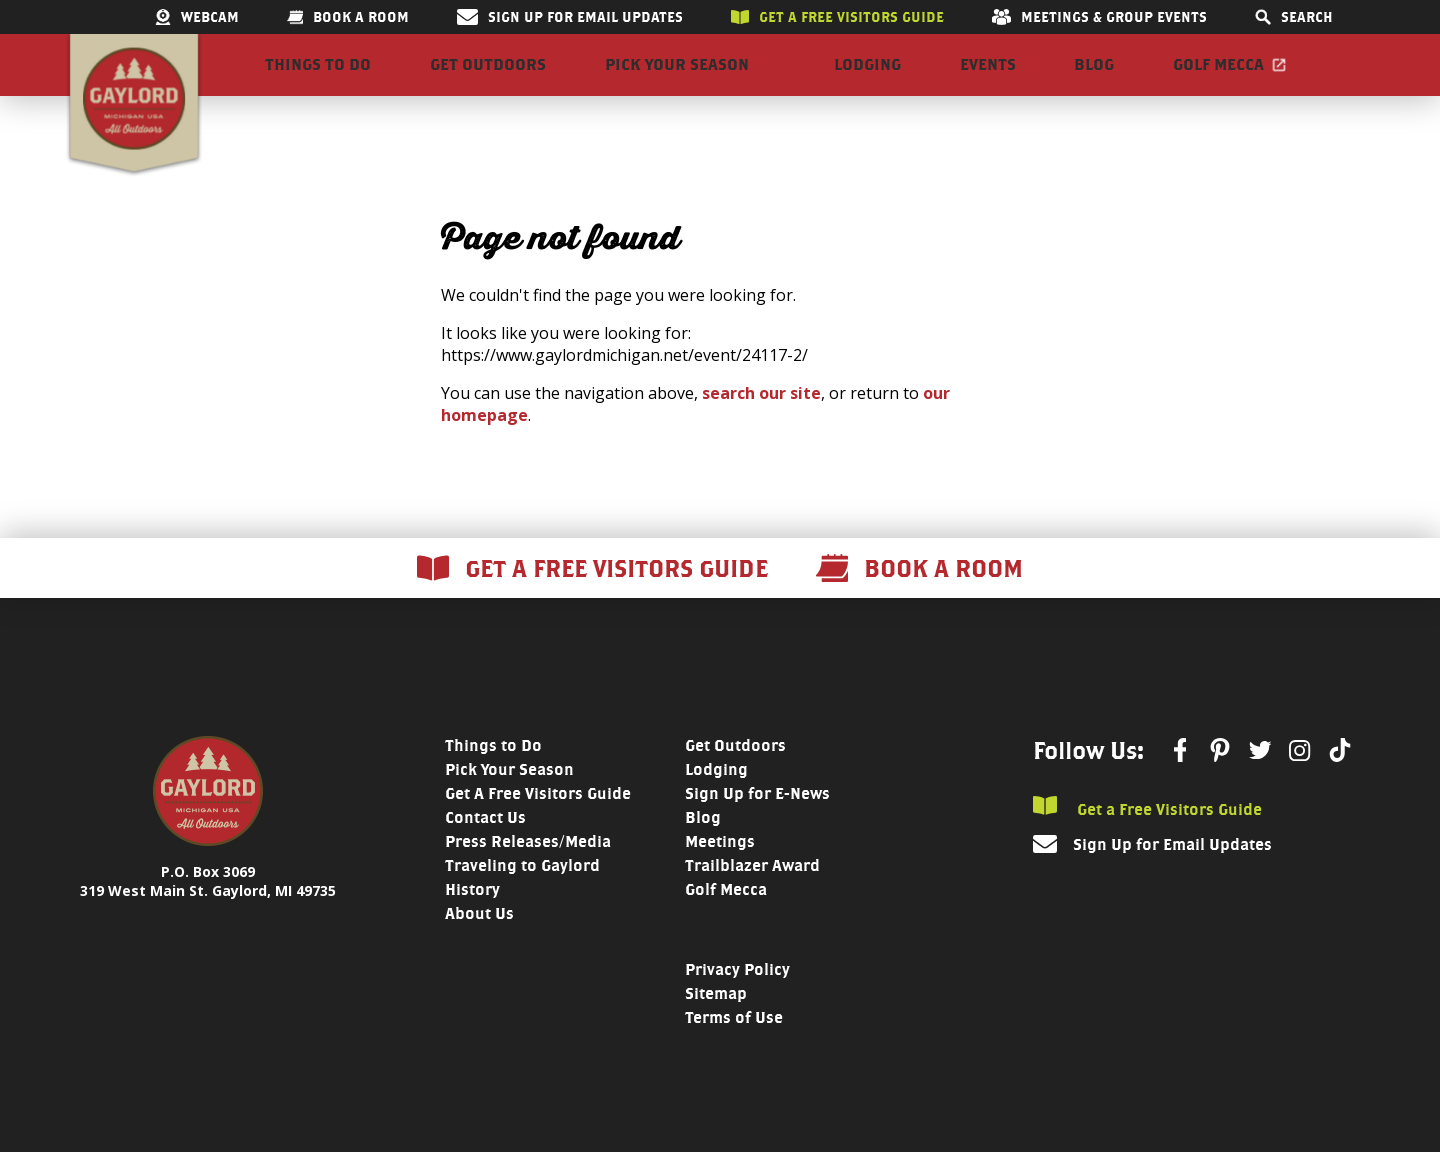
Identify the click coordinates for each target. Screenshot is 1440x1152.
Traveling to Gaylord (522, 899)
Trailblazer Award (752, 899)
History (472, 923)
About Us (479, 947)
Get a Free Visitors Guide (1147, 841)
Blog (1094, 81)
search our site (761, 427)
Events (988, 81)
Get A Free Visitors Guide (538, 827)
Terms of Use (734, 1051)
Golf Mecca (1218, 81)
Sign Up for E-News (757, 827)
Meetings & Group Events (1099, 17)
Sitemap (716, 1027)
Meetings (720, 875)
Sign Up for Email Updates (570, 17)
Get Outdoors (488, 81)
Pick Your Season (677, 81)
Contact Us (485, 851)
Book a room (348, 17)
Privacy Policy (737, 1003)
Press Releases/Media (528, 875)
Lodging (867, 81)
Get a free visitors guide (837, 17)
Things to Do (318, 81)
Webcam (197, 17)
